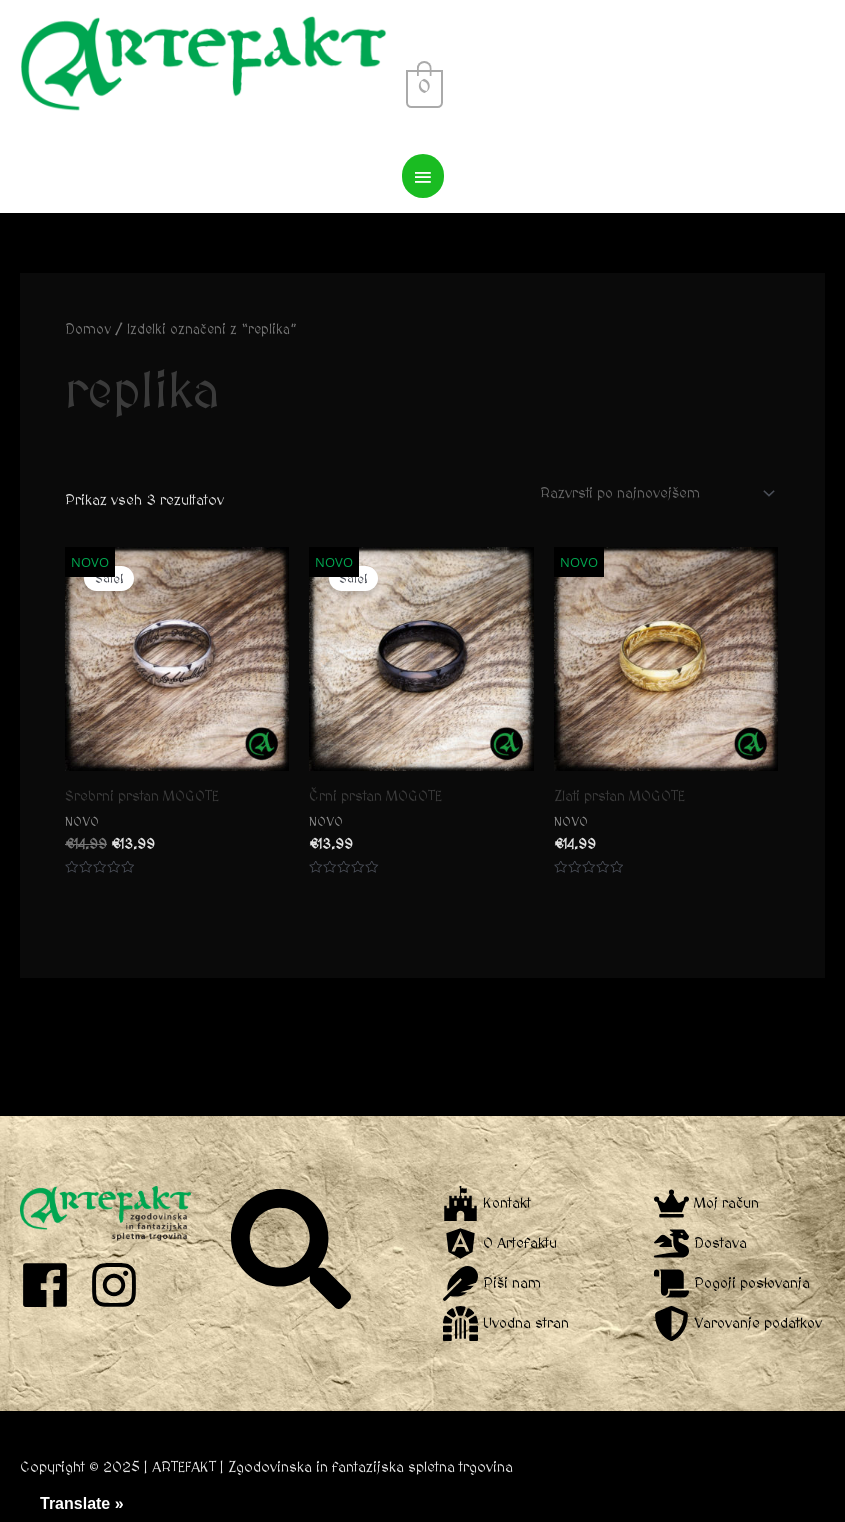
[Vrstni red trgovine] (653, 552)
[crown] (707, 1203)
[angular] (500, 1243)
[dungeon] (506, 1323)
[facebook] (52, 1285)
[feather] (492, 1283)
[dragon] (701, 1243)
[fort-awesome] (487, 1203)
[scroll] (734, 1283)
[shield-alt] (739, 1323)
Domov (88, 388)
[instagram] (121, 1285)
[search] (293, 1249)
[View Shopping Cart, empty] (423, 184)
